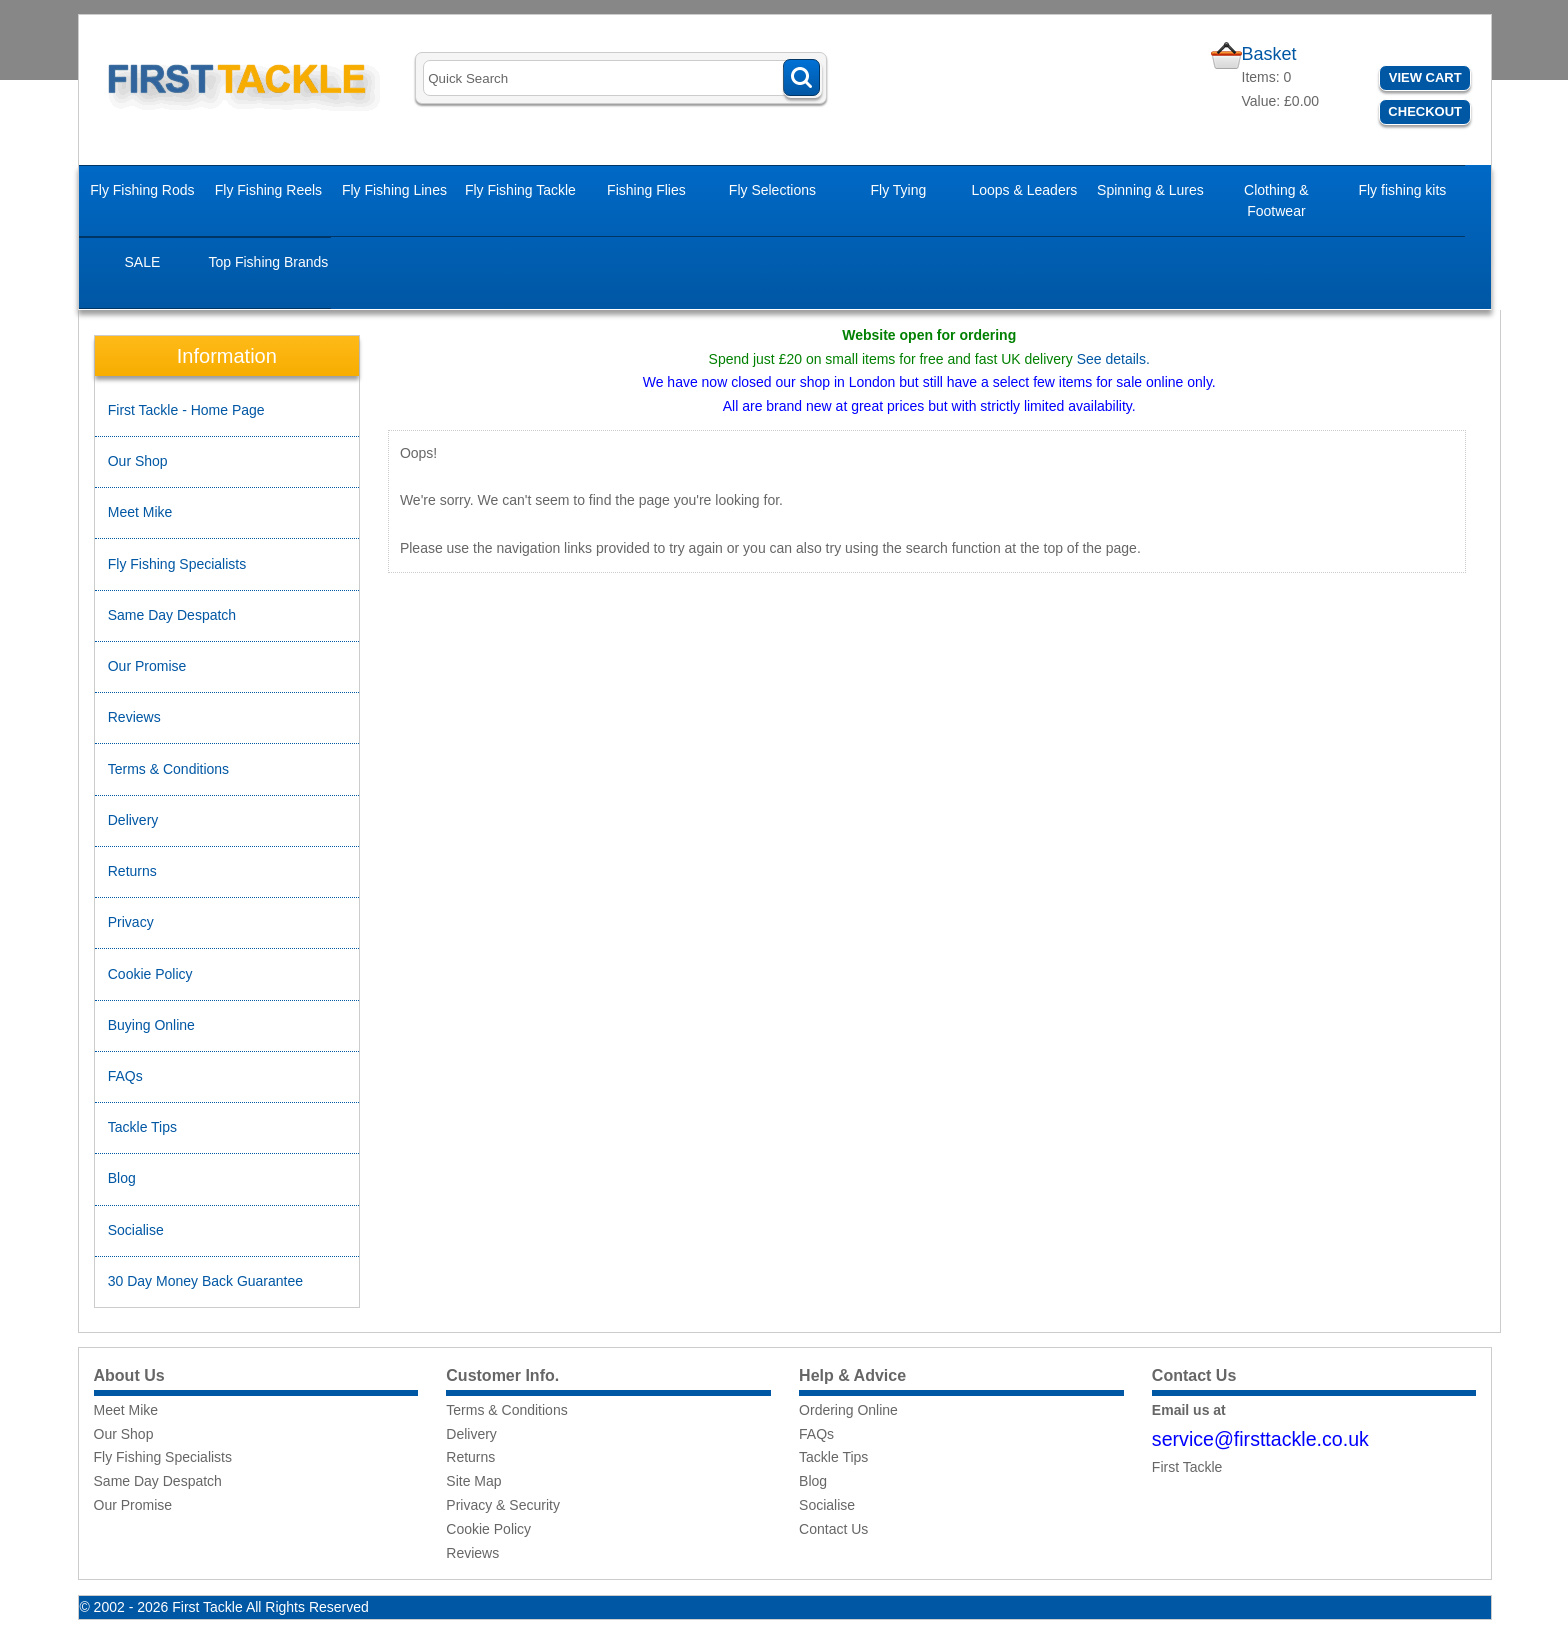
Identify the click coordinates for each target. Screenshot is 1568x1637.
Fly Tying (899, 190)
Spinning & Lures (1150, 190)
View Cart (1425, 77)
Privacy (131, 922)
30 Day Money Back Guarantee (205, 1281)
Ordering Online (848, 1410)
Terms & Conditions (168, 769)
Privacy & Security (503, 1505)
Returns (132, 871)
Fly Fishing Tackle (520, 190)
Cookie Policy (150, 974)
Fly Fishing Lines (394, 190)
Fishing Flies (646, 190)
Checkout (1425, 111)
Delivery (133, 820)
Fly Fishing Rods (142, 190)
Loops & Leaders (1024, 190)
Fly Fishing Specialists (177, 564)
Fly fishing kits (1402, 190)
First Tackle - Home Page (186, 410)
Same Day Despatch (172, 615)
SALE (143, 262)
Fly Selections (772, 190)
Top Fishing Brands (268, 262)
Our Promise (147, 666)
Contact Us (833, 1529)
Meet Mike (140, 512)
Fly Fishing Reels (268, 190)
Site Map (473, 1481)
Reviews (134, 717)
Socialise (136, 1230)
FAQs (125, 1076)
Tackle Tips (142, 1127)
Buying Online (151, 1025)
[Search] (621, 78)
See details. (1113, 359)
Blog (122, 1178)
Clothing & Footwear (1276, 200)
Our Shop (138, 461)
